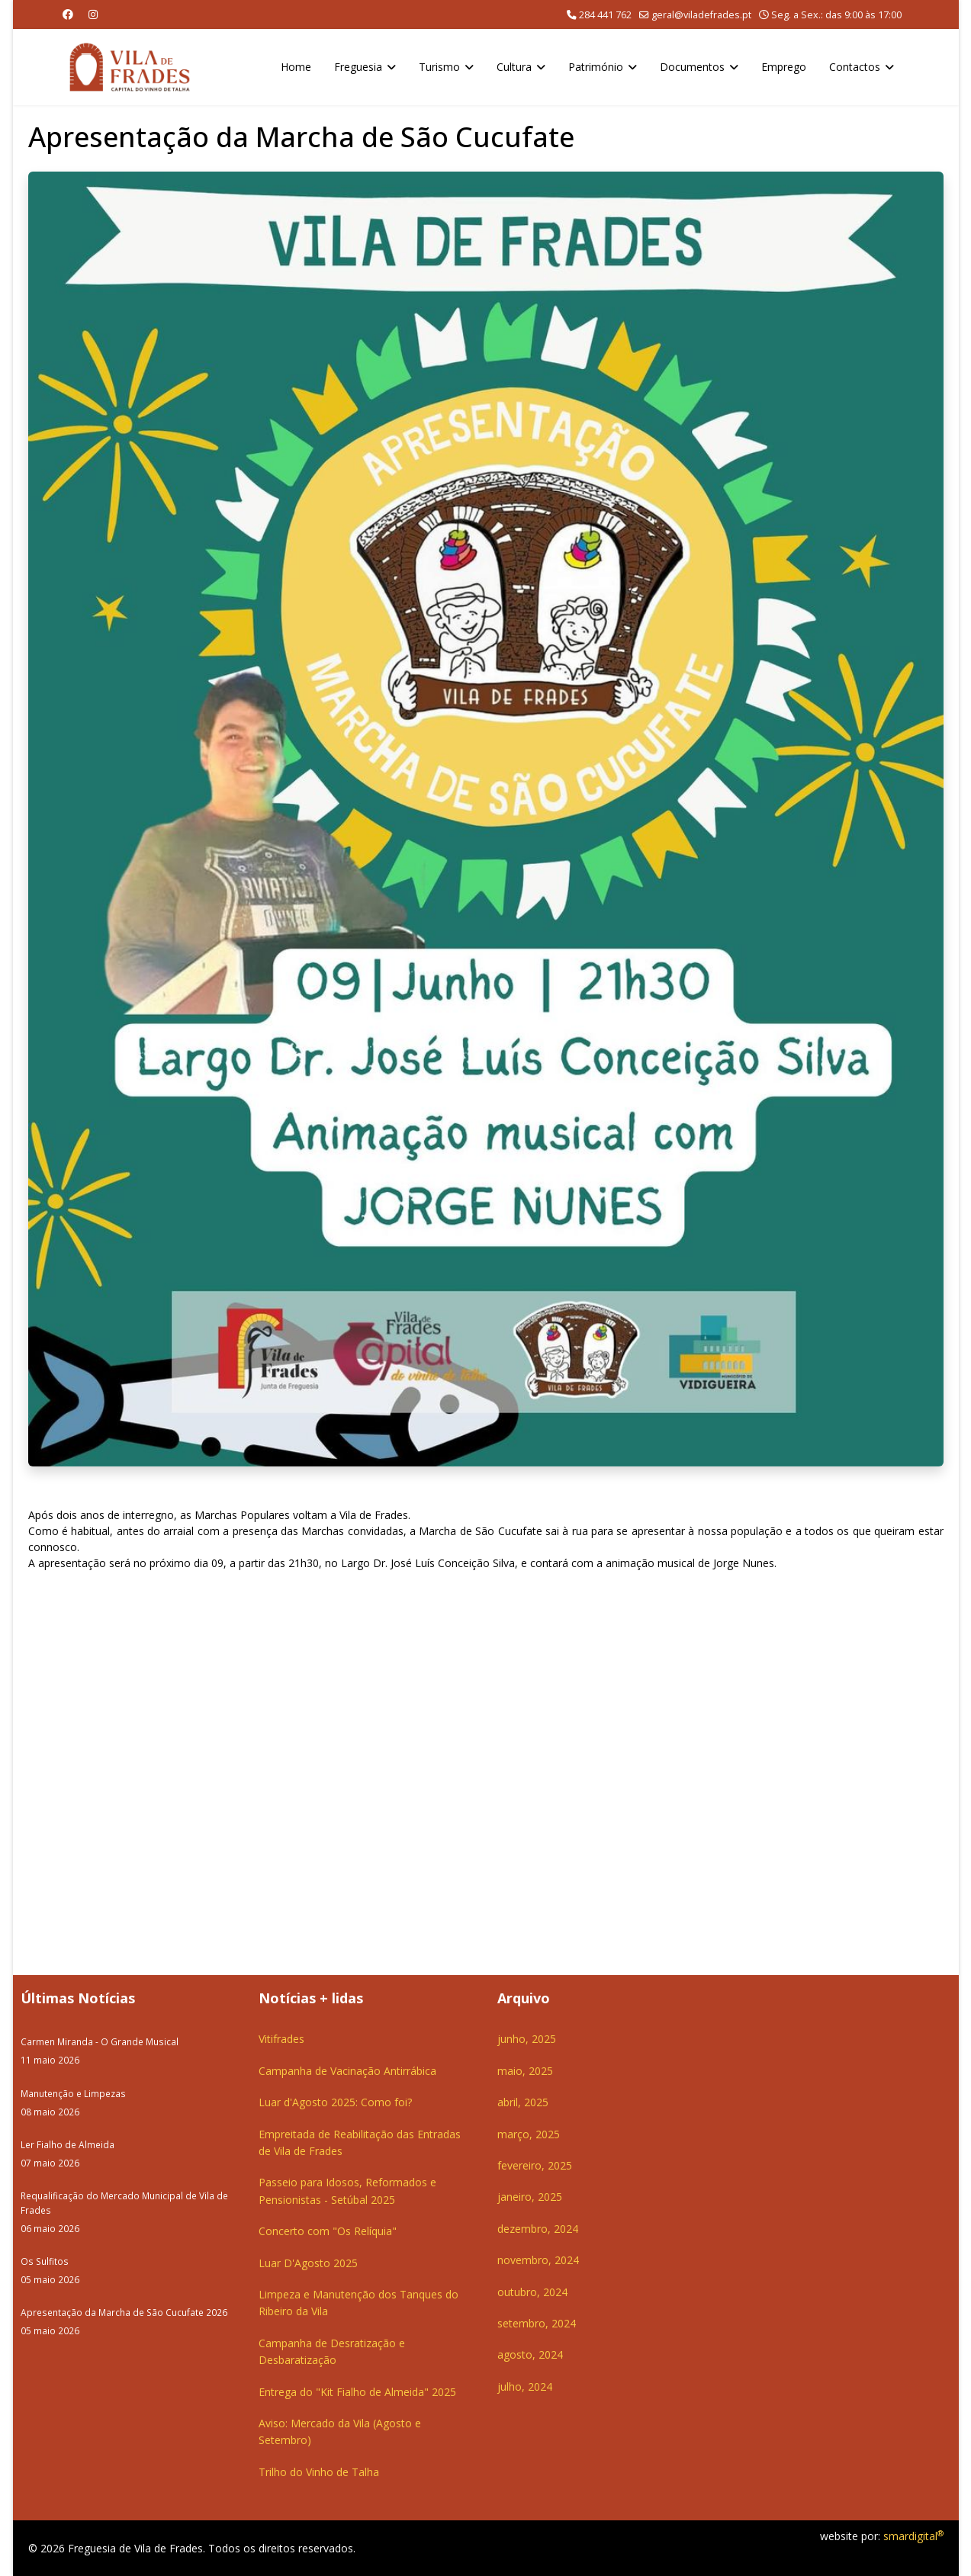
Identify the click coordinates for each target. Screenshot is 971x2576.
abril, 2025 (522, 2102)
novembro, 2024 (538, 2260)
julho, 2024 (524, 2386)
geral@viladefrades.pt (701, 14)
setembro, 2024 (536, 2323)
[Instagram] (93, 14)
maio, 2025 (525, 2071)
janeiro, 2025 (529, 2196)
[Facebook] (68, 14)
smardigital (913, 2536)
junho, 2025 (526, 2039)
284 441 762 (605, 14)
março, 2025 (528, 2134)
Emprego (783, 66)
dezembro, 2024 (537, 2228)
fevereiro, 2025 (534, 2165)
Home (296, 66)
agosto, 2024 (530, 2354)
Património (595, 66)
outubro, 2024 (532, 2292)
